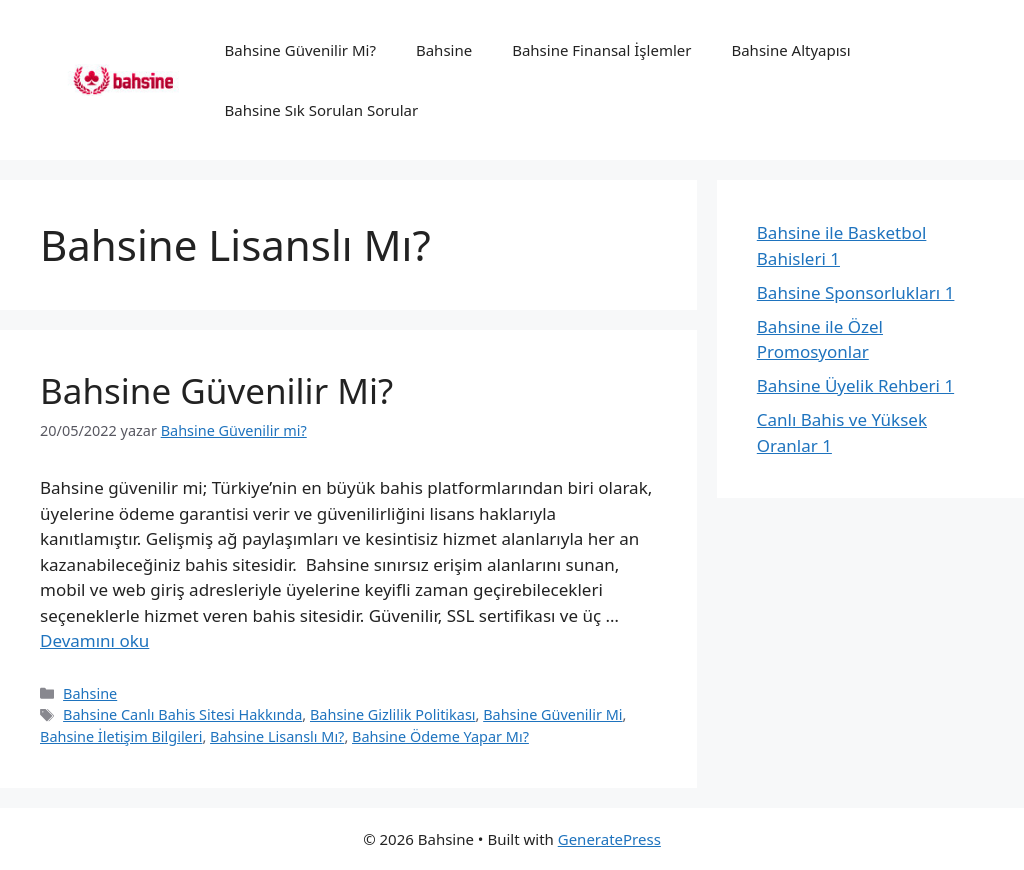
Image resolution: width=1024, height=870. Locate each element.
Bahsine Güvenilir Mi (552, 714)
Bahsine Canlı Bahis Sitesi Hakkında (182, 714)
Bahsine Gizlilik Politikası (393, 714)
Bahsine (444, 50)
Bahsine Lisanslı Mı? (277, 736)
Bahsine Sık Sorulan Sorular (322, 110)
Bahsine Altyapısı (790, 50)
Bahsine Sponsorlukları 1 (856, 292)
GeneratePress (609, 839)
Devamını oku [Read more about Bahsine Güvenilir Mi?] (94, 640)
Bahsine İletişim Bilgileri (121, 736)
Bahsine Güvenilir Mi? (300, 50)
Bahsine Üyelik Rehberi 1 (855, 385)
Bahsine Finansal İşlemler (601, 50)
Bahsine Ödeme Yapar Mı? (440, 736)
